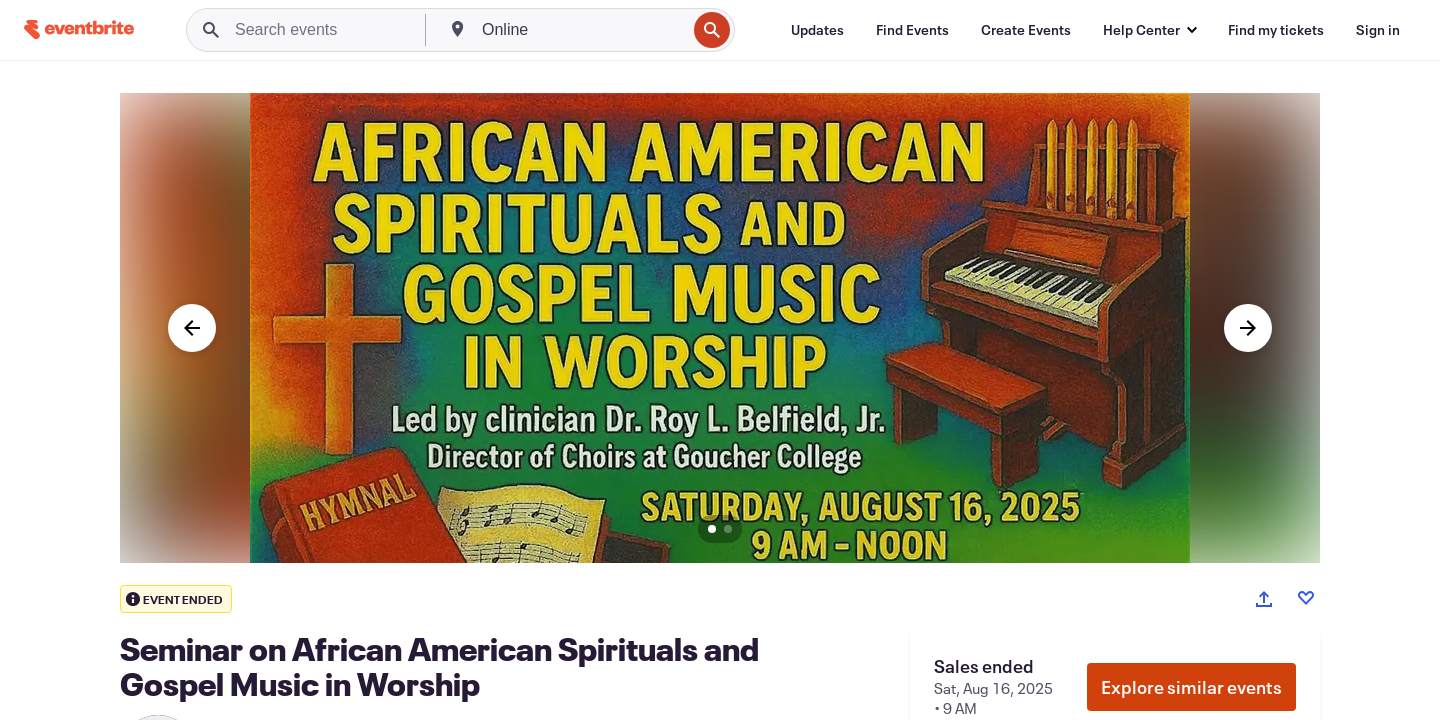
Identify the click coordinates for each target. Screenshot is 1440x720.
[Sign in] (1378, 30)
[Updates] (817, 30)
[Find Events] (912, 30)
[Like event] (1306, 598)
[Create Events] (1026, 30)
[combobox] (582, 30)
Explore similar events (1191, 687)
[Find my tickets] (1276, 30)
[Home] (79, 29)
